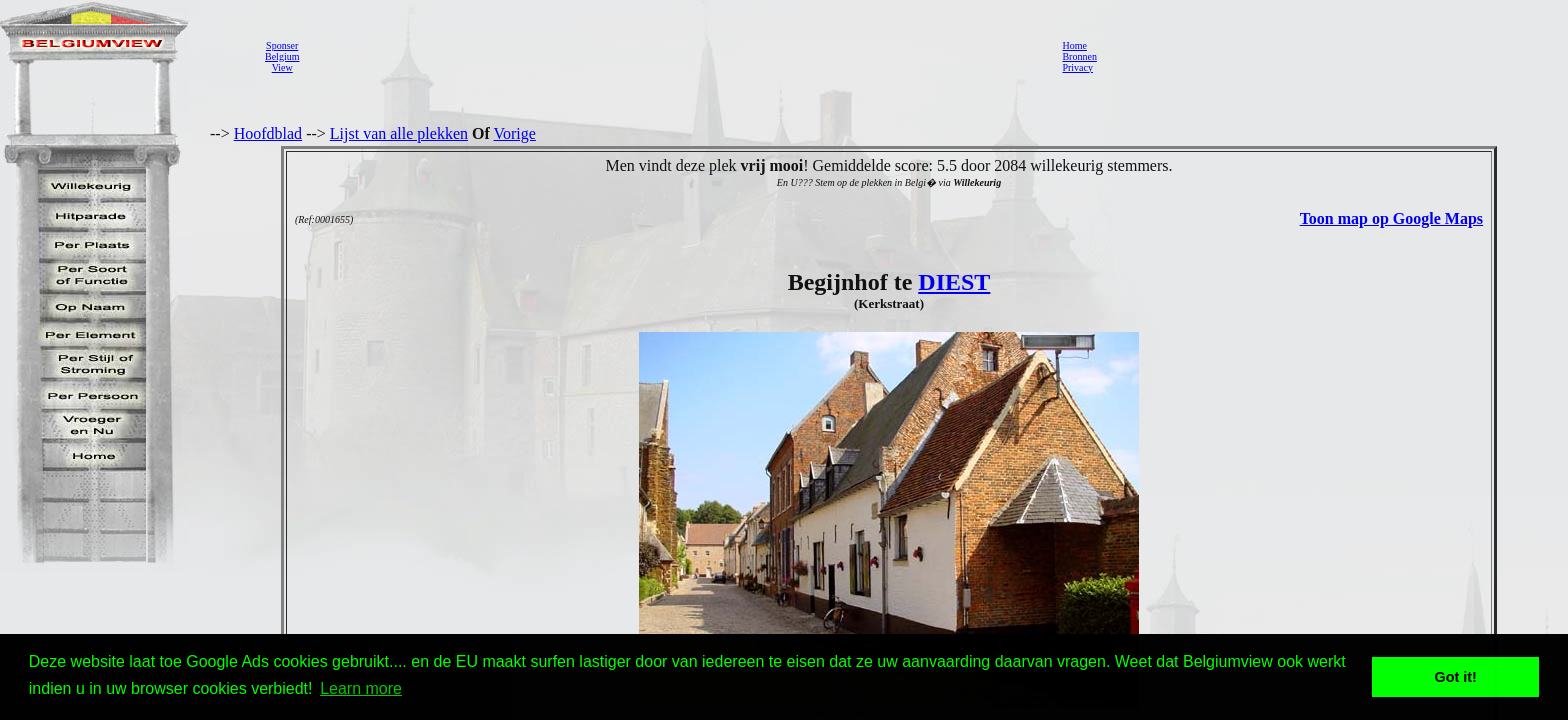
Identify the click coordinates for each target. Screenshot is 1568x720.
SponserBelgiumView (282, 56)
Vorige (515, 133)
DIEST (954, 282)
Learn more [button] (361, 688)
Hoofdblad (268, 133)
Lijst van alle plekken (399, 133)
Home (1074, 45)
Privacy (1077, 67)
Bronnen (1079, 56)
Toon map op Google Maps (1391, 218)
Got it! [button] (1456, 677)
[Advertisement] (675, 56)
